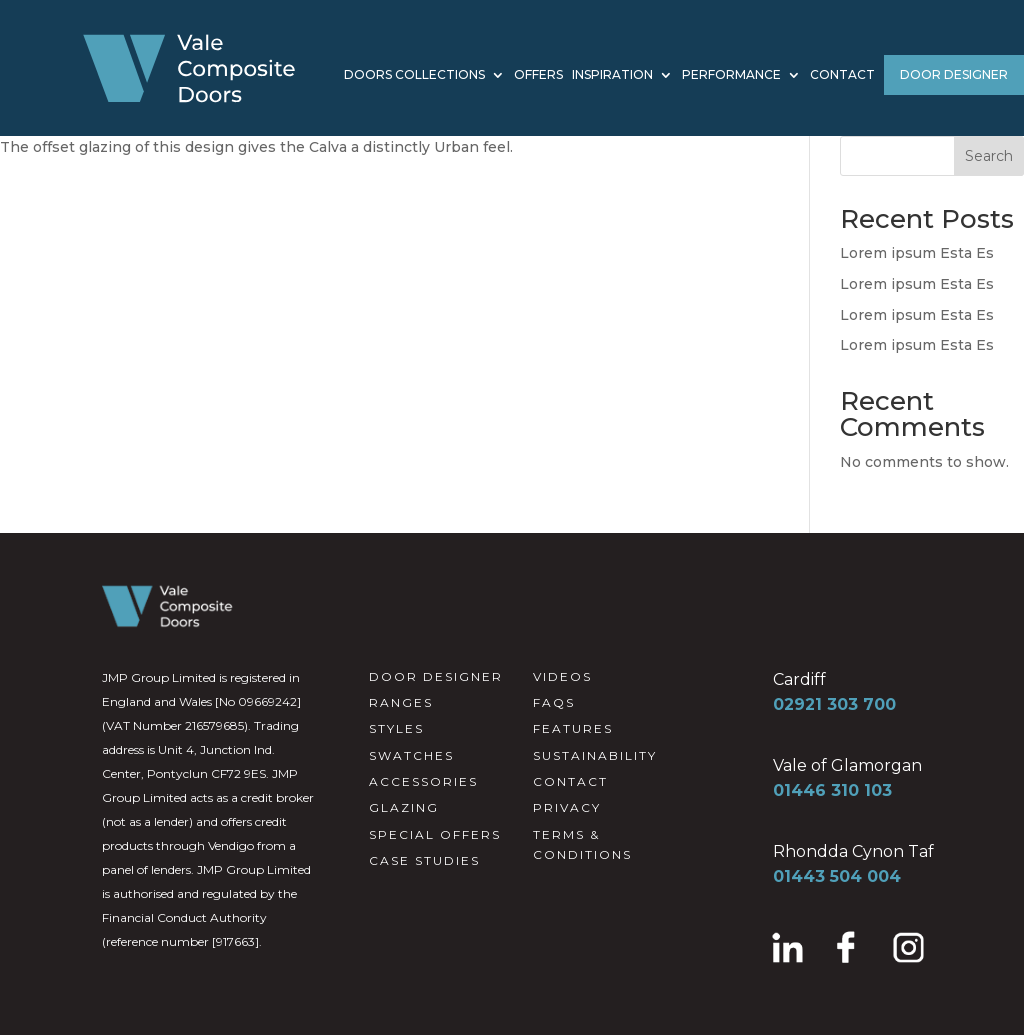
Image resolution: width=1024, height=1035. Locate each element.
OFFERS (538, 75)
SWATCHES (411, 755)
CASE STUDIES (424, 860)
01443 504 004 (837, 876)
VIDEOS (562, 676)
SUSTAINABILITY (595, 755)
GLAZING (404, 807)
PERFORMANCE (731, 75)
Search (989, 156)
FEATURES (573, 728)
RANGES (401, 702)
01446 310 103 (832, 790)
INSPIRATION (612, 75)
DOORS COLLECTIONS (414, 75)
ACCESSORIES (423, 781)
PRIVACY (567, 807)
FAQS (554, 702)
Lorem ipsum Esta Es (917, 253)
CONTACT (842, 75)
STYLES (396, 728)
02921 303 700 (834, 704)
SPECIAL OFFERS (435, 834)
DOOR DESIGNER (954, 74)
